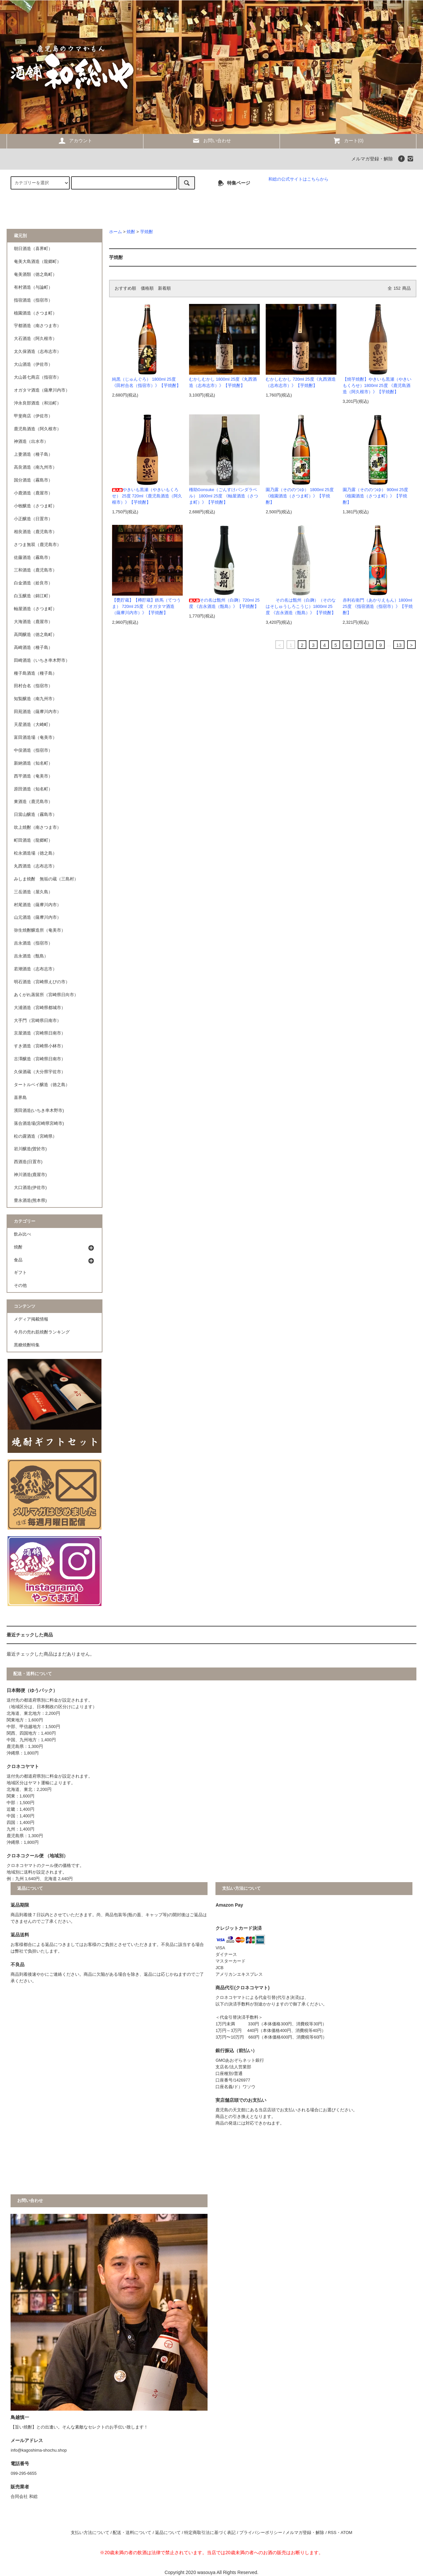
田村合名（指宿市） (33, 686)
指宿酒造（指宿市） (33, 300)
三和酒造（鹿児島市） (35, 570)
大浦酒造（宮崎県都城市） (39, 1007)
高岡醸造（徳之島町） (35, 634)
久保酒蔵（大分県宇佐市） (39, 1072)
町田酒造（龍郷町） (33, 840)
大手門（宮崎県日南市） (37, 1020)
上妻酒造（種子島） (33, 454)
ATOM (346, 2532)
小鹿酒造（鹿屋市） (33, 493)
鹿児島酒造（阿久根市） (37, 429)
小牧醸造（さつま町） (35, 506)
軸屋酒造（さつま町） (35, 609)
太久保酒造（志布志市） (37, 351)
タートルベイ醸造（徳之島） (42, 1084)
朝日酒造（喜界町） (33, 248)
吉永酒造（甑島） (31, 956)
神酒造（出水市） (31, 441)
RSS (332, 2532)
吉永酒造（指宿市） (33, 943)
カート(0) (348, 141)
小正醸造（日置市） (33, 519)
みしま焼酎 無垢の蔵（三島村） (46, 879)
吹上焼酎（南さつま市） (37, 827)
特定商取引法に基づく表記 (210, 2532)
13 (399, 645)
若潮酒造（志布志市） (35, 969)
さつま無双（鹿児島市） (37, 544)
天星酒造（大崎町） (33, 724)
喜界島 (20, 1097)
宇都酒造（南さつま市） (37, 325)
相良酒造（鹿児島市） (35, 531)
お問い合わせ (211, 141)
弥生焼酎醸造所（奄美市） (39, 930)
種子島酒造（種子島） (35, 673)
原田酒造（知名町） (33, 789)
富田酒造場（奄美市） (35, 737)
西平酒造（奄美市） (33, 776)
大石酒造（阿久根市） (35, 338)
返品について (168, 2532)
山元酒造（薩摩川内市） (37, 917)
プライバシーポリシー (260, 2532)
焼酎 (131, 232)
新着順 (164, 288)
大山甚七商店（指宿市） (37, 377)
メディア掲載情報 (31, 1319)
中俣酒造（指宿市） (33, 750)
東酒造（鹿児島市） (33, 801)
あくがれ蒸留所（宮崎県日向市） (46, 994)
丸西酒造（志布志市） (35, 866)
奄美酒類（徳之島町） (35, 274)
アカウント (75, 141)
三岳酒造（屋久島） (33, 892)
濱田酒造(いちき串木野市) (39, 1110)
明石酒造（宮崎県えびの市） (42, 982)
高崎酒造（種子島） (33, 647)
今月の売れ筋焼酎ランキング (42, 1332)
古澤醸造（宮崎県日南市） (39, 1059)
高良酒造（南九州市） (35, 467)
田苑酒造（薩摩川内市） (37, 711)
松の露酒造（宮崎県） (35, 1136)
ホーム (115, 232)
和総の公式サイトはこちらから (298, 179)
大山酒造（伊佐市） (33, 364)
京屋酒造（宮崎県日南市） (39, 1033)
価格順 (147, 288)
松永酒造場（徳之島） (35, 853)
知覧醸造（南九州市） (35, 699)
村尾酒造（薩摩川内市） (37, 905)
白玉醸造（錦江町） (33, 596)
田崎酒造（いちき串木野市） (42, 660)
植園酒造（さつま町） (35, 313)
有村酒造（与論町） (33, 287)
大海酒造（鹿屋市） (33, 621)
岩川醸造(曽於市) (30, 1149)
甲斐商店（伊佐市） (33, 416)
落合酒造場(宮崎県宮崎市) (39, 1123)
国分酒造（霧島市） (33, 480)
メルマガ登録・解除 (372, 158)
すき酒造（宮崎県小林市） (39, 1046)
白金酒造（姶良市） (33, 583)
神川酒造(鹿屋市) (30, 1174)
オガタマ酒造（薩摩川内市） (42, 390)
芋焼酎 (146, 232)
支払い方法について (90, 2532)
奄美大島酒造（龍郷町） (37, 261)
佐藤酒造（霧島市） (33, 557)
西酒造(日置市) (28, 1162)
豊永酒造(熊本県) (30, 1200)
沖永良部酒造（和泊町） (37, 403)
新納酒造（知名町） (33, 763)
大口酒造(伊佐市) (30, 1187)
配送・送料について (132, 2532)
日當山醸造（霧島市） (35, 814)
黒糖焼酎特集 (27, 1345)
